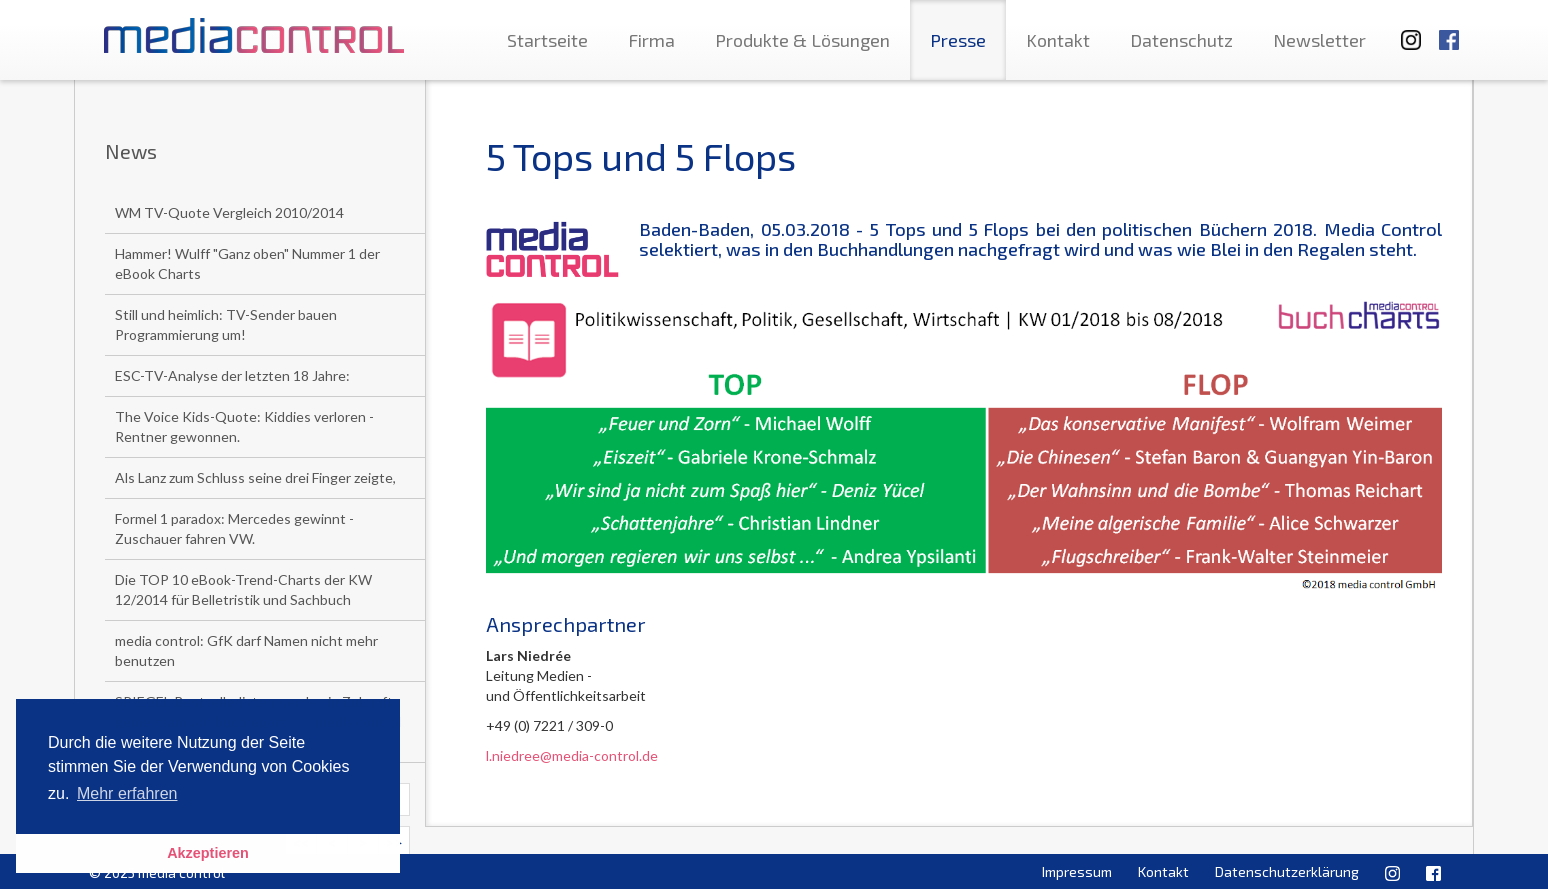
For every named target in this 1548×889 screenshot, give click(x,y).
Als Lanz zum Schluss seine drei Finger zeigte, (255, 477)
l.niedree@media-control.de (572, 755)
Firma (651, 40)
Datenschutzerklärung (1287, 871)
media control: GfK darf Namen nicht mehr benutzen (246, 650)
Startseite (547, 40)
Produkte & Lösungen (802, 40)
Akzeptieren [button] (208, 853)
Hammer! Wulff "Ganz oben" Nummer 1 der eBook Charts (247, 263)
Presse (958, 40)
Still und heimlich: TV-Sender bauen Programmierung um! (226, 324)
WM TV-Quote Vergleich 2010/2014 (229, 212)
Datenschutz (1181, 40)
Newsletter (1319, 40)
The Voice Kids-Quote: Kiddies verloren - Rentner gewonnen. (244, 426)
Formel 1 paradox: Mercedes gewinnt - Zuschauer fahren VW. (234, 528)
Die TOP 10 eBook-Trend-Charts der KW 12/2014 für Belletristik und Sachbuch (243, 589)
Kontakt (1058, 40)
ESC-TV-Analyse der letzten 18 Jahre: (232, 375)
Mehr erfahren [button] (127, 793)
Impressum (1077, 871)
